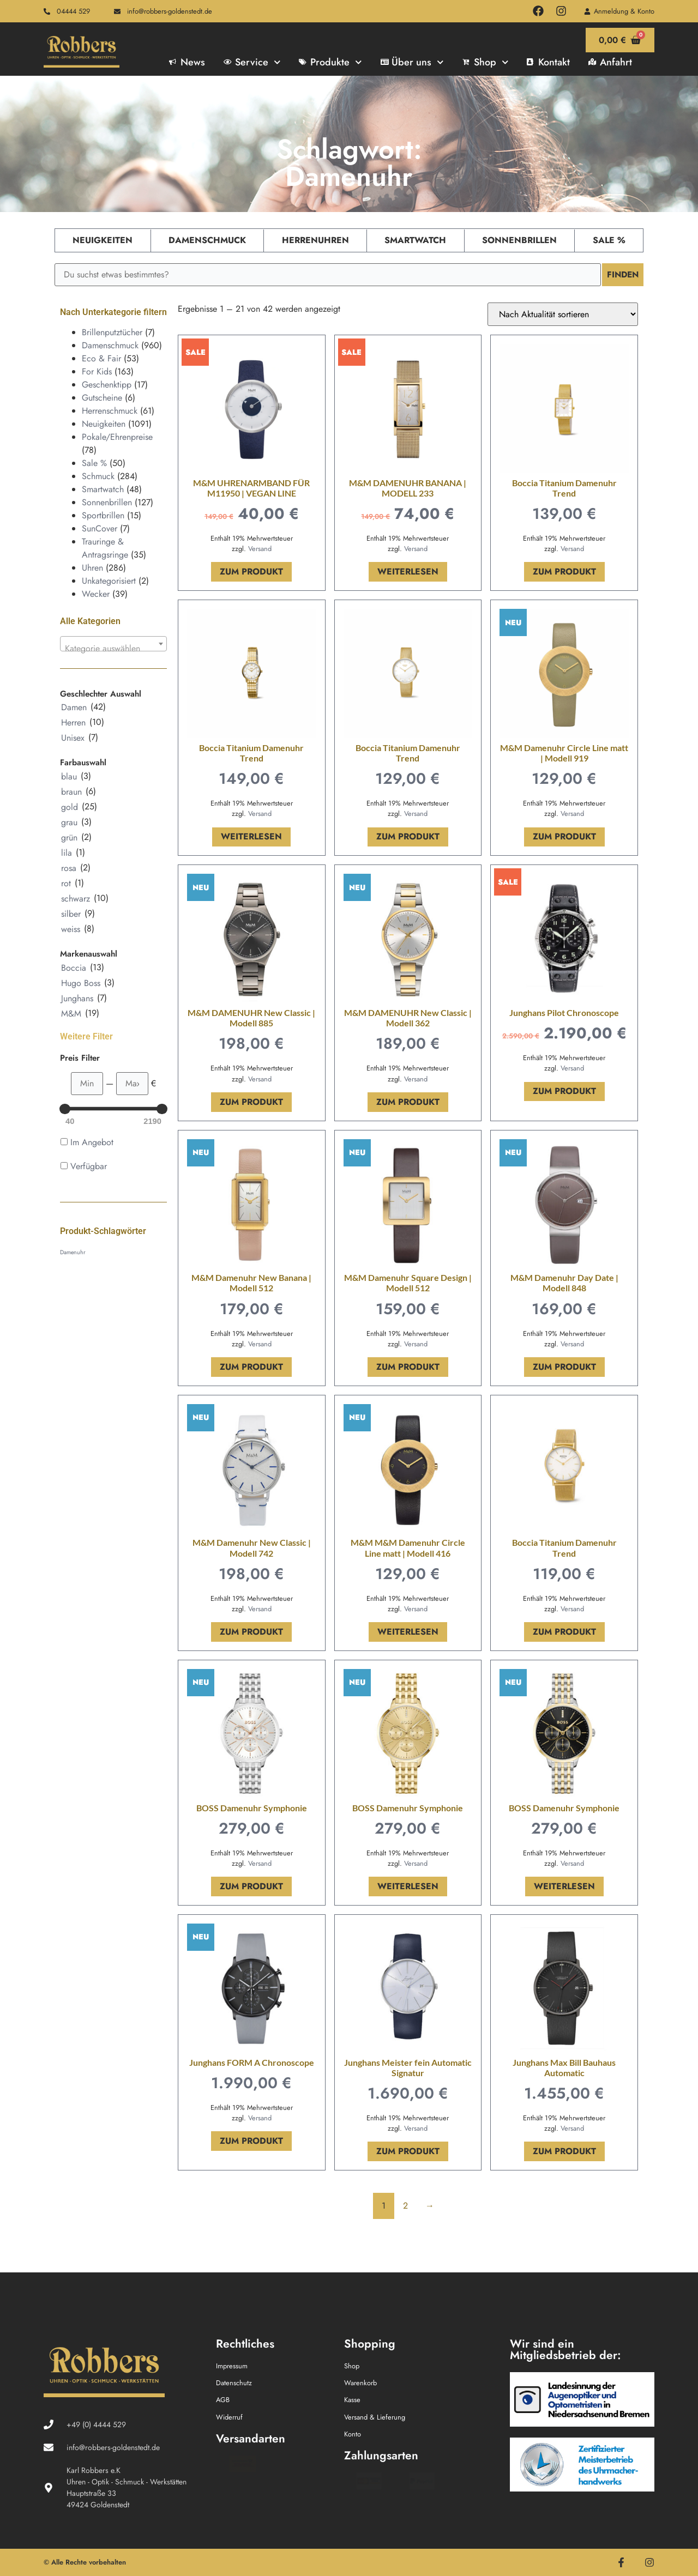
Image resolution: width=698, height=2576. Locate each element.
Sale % (609, 240)
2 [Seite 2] (405, 2205)
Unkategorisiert (109, 581)
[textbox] (113, 649)
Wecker (96, 594)
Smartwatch (415, 240)
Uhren (92, 567)
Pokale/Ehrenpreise (117, 437)
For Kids (97, 371)
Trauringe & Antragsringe (105, 548)
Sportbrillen (103, 515)
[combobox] (113, 643)
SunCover (99, 528)
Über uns (412, 62)
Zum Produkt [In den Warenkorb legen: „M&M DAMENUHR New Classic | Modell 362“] (408, 1102)
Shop (485, 62)
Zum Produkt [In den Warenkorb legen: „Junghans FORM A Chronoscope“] (251, 2140)
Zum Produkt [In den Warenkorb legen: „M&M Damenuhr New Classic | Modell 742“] (251, 1631)
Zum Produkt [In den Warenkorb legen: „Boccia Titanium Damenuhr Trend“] (564, 571)
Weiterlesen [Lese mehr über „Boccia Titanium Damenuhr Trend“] (251, 836)
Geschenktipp (106, 384)
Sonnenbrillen (519, 240)
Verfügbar (88, 1166)
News (187, 62)
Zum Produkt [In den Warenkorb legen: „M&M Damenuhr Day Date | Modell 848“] (564, 1366)
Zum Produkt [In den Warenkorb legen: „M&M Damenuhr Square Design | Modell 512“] (408, 1366)
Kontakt (548, 62)
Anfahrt (610, 62)
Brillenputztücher (112, 332)
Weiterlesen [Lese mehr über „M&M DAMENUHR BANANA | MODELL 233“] (407, 571)
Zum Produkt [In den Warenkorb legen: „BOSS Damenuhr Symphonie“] (251, 1886)
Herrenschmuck (109, 410)
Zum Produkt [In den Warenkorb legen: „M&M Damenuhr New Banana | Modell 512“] (251, 1366)
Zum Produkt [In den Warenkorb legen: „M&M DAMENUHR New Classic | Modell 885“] (251, 1102)
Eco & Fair (101, 358)
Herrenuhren (315, 240)
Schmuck (98, 476)
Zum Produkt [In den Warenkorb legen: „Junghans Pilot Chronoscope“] (564, 1091)
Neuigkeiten (103, 240)
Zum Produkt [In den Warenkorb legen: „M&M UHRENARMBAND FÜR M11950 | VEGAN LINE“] (251, 571)
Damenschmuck (207, 240)
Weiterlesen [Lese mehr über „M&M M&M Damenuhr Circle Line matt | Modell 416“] (407, 1631)
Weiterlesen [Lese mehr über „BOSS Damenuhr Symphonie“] (407, 1886)
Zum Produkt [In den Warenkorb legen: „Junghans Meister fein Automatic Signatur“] (408, 2151)
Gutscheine (102, 397)
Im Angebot (91, 1142)
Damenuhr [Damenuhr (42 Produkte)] (73, 1252)
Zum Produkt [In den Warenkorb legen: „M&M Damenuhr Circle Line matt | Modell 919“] (564, 836)
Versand (260, 548)
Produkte (330, 62)
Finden (622, 274)
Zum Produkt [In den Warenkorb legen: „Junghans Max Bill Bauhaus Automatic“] (564, 2151)
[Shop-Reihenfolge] (563, 314)
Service (252, 62)
